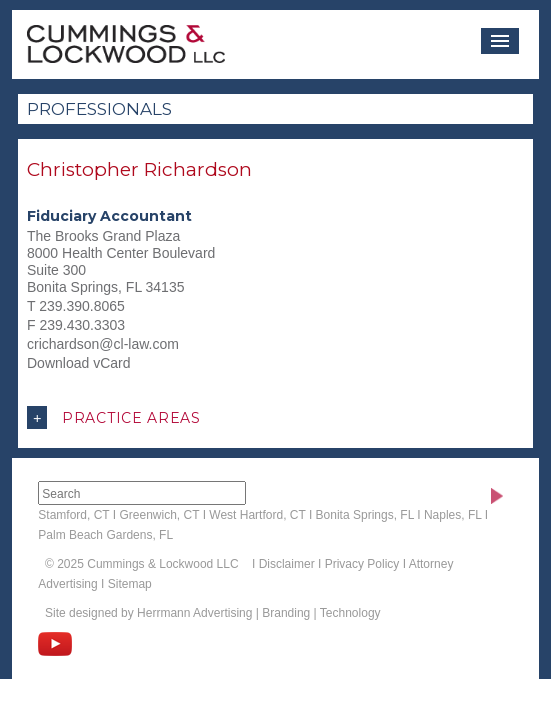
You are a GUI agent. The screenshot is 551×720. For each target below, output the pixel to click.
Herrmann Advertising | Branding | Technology (258, 613)
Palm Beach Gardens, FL (105, 535)
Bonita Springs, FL (365, 515)
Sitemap (130, 584)
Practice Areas (114, 417)
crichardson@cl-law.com (103, 344)
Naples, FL (453, 515)
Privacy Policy (362, 564)
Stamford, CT (73, 515)
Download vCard (79, 363)
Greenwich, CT (160, 515)
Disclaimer (287, 564)
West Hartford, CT (257, 515)
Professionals (99, 109)
